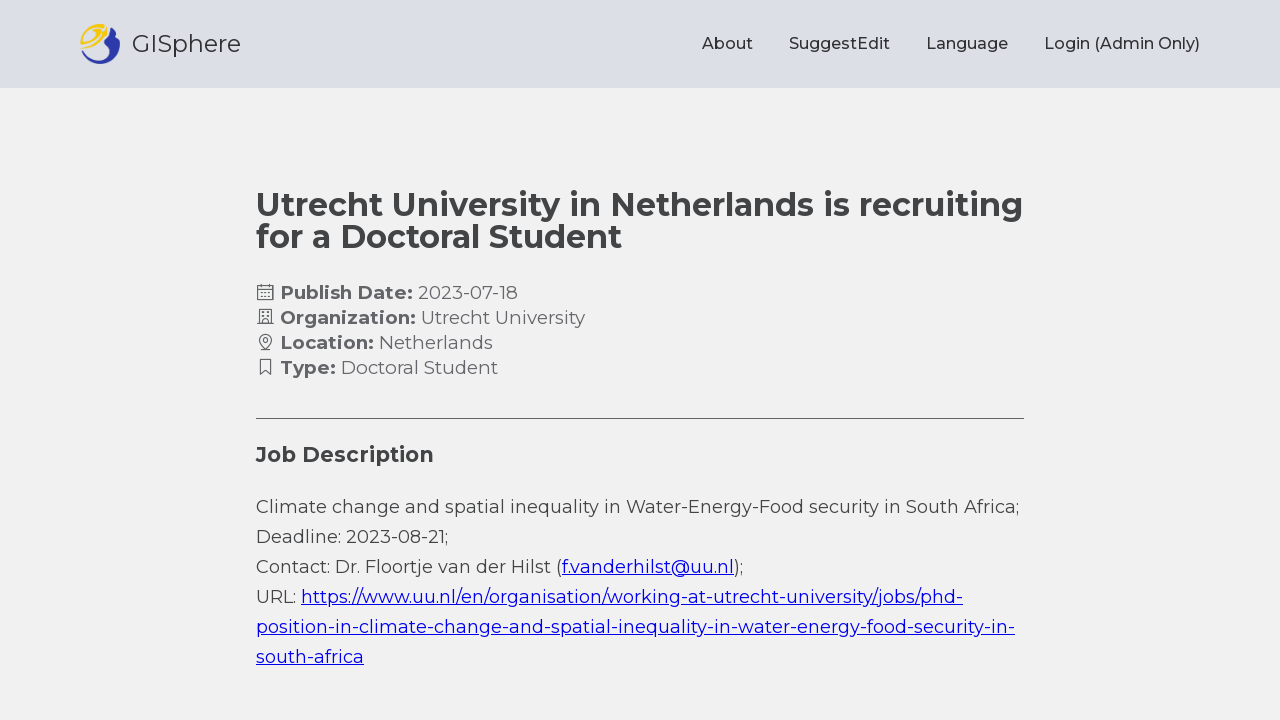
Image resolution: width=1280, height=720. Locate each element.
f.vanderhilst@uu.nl (648, 567)
